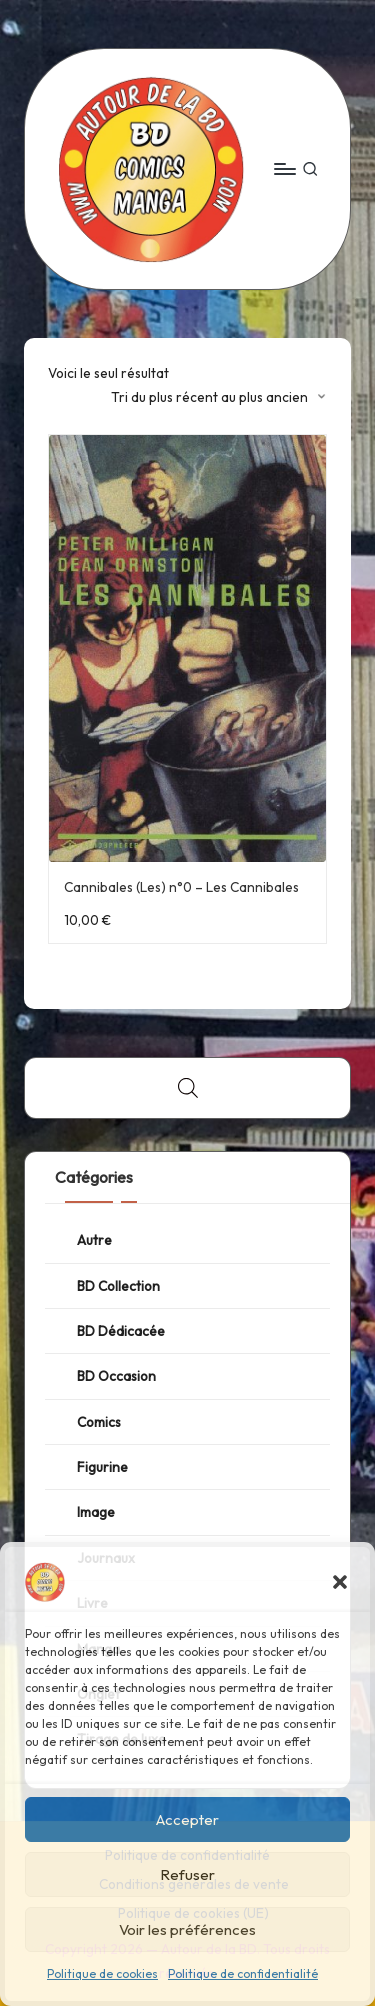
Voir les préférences (187, 1929)
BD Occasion (116, 1376)
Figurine (102, 1467)
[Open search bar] (188, 1088)
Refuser (187, 1874)
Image (96, 1512)
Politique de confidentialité (243, 1973)
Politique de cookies (102, 1973)
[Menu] (284, 168)
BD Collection (118, 1286)
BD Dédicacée (121, 1331)
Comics (99, 1422)
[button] (340, 1582)
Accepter (187, 1819)
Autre (94, 1240)
